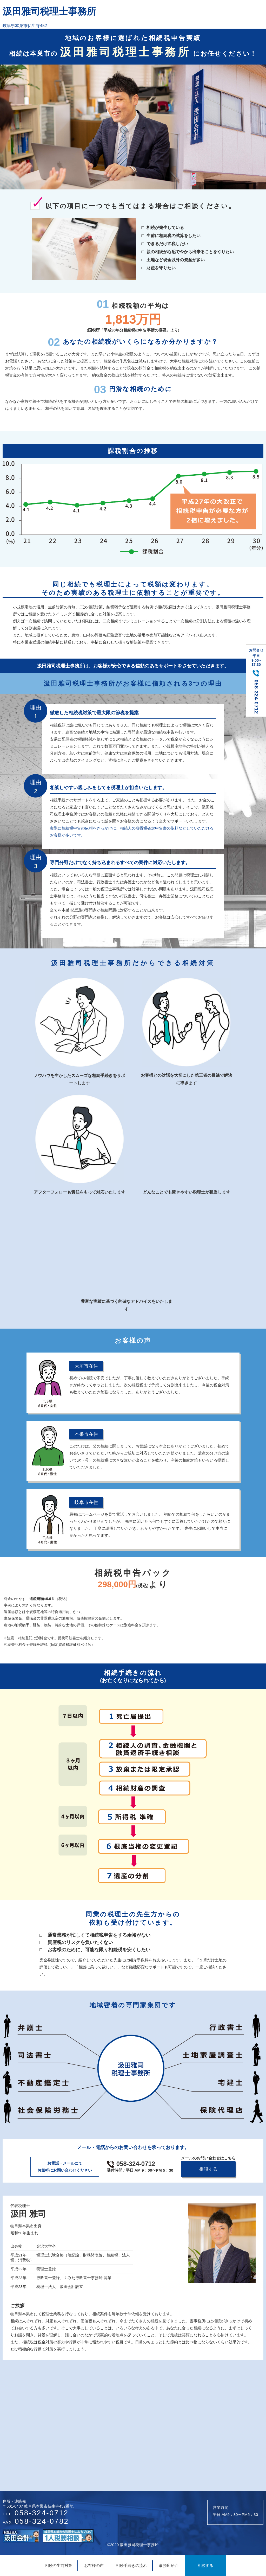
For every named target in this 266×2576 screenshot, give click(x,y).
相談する (205, 2565)
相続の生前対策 (58, 2565)
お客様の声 (94, 2565)
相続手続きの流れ (131, 2565)
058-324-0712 (140, 2166)
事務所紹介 (168, 2565)
